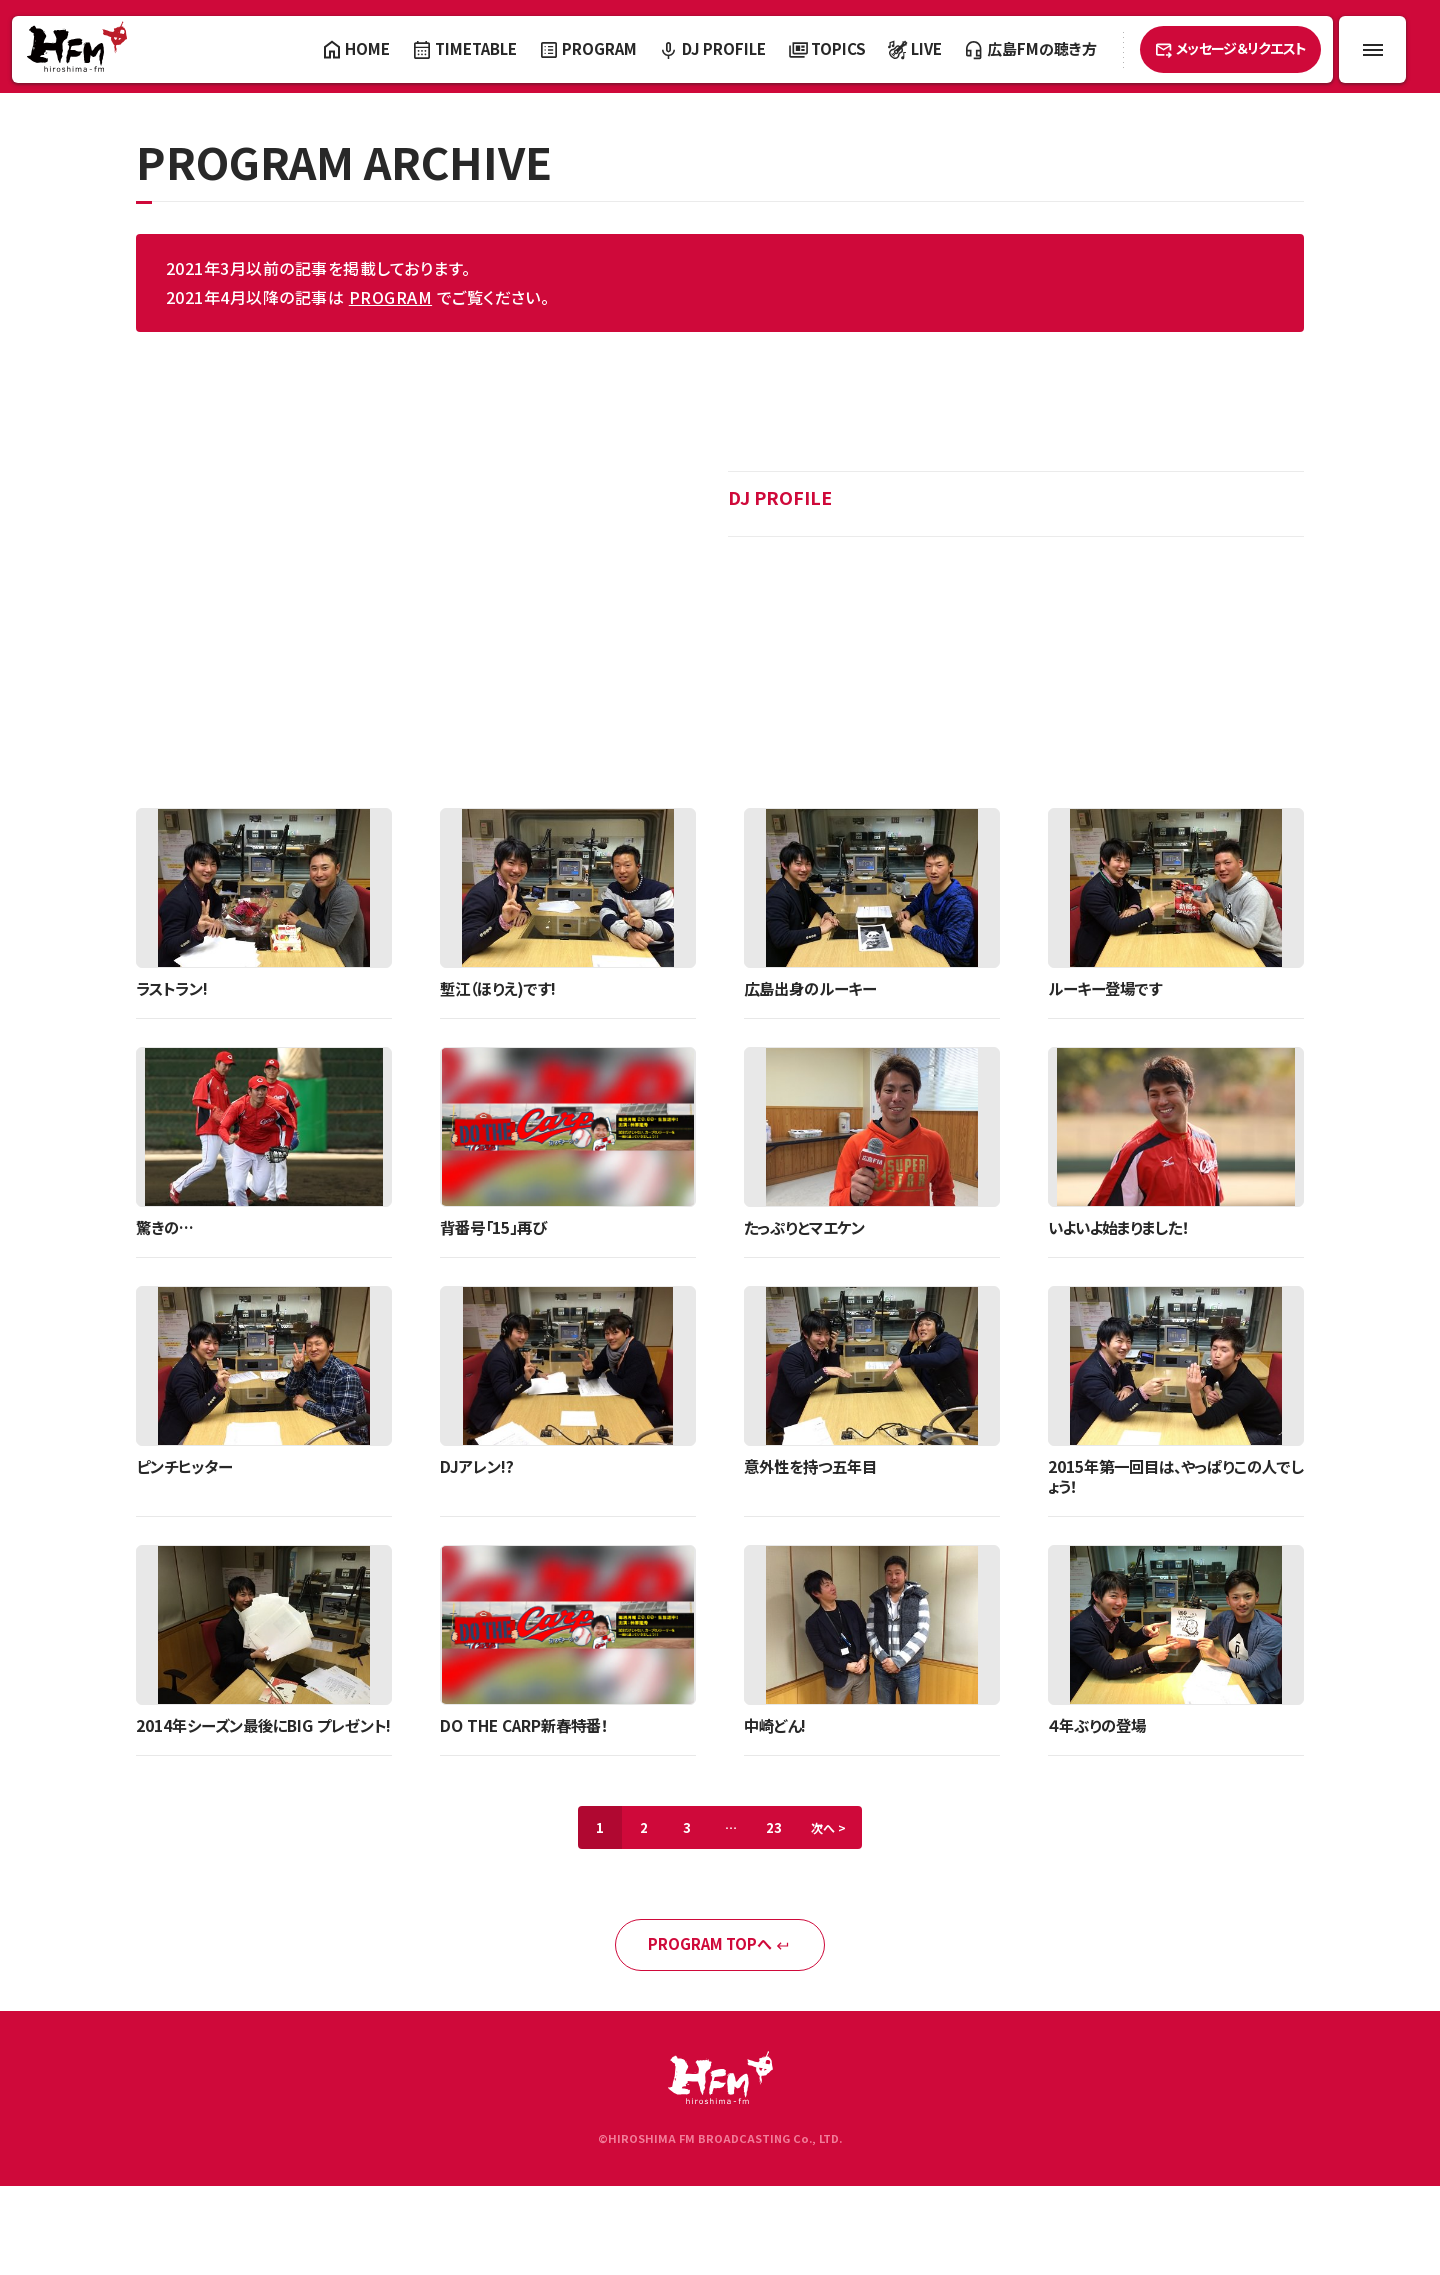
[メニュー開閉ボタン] (1372, 49)
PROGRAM (390, 297)
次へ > (840, 1854)
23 (780, 1854)
